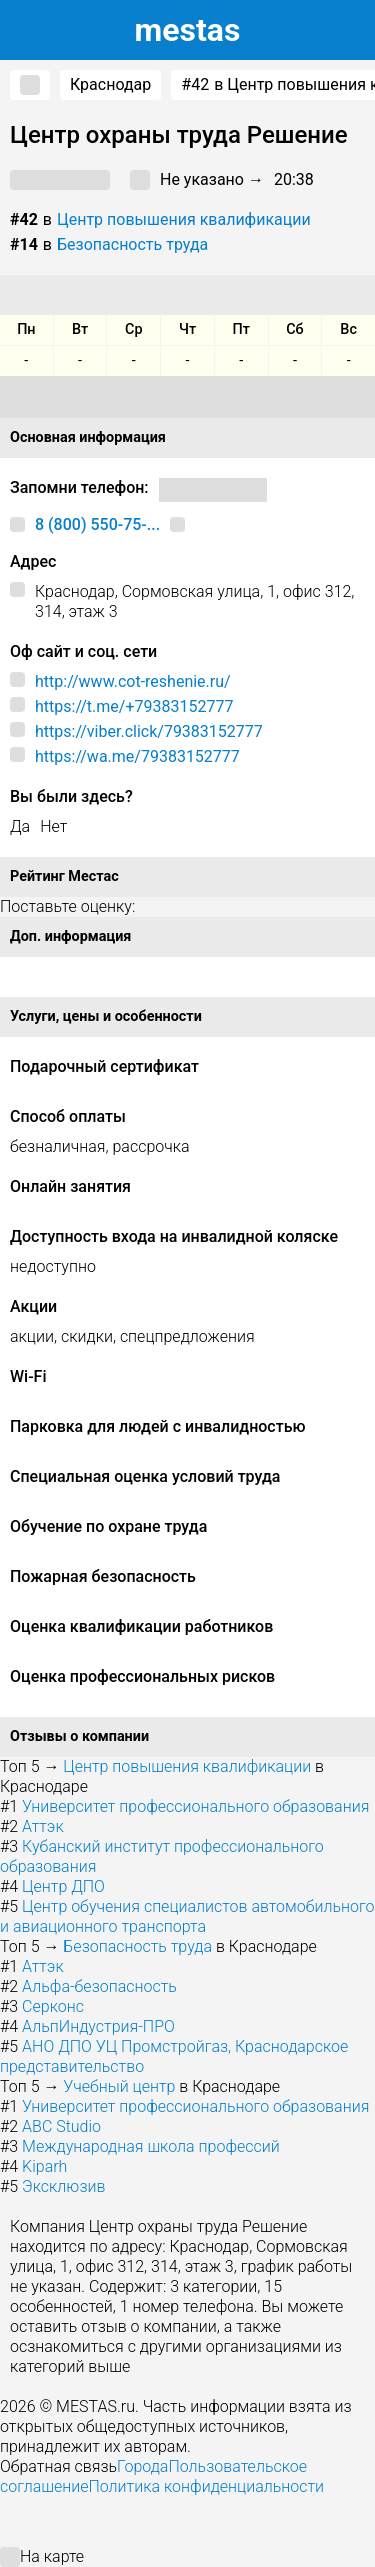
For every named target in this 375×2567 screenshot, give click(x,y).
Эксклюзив (63, 2186)
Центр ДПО (63, 1886)
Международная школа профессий (151, 2146)
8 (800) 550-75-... (97, 524)
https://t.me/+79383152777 (134, 706)
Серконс (53, 2006)
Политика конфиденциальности (206, 2486)
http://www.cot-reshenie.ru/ (133, 681)
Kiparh (44, 2166)
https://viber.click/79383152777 (149, 731)
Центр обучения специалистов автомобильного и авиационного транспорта (187, 1916)
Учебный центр (119, 2086)
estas (188, 30)
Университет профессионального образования (195, 1806)
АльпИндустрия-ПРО (98, 2026)
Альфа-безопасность (99, 1986)
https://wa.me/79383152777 (137, 756)
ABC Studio (61, 2126)
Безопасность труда (132, 244)
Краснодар (110, 84)
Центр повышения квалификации (184, 219)
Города (142, 2466)
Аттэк (43, 1826)
